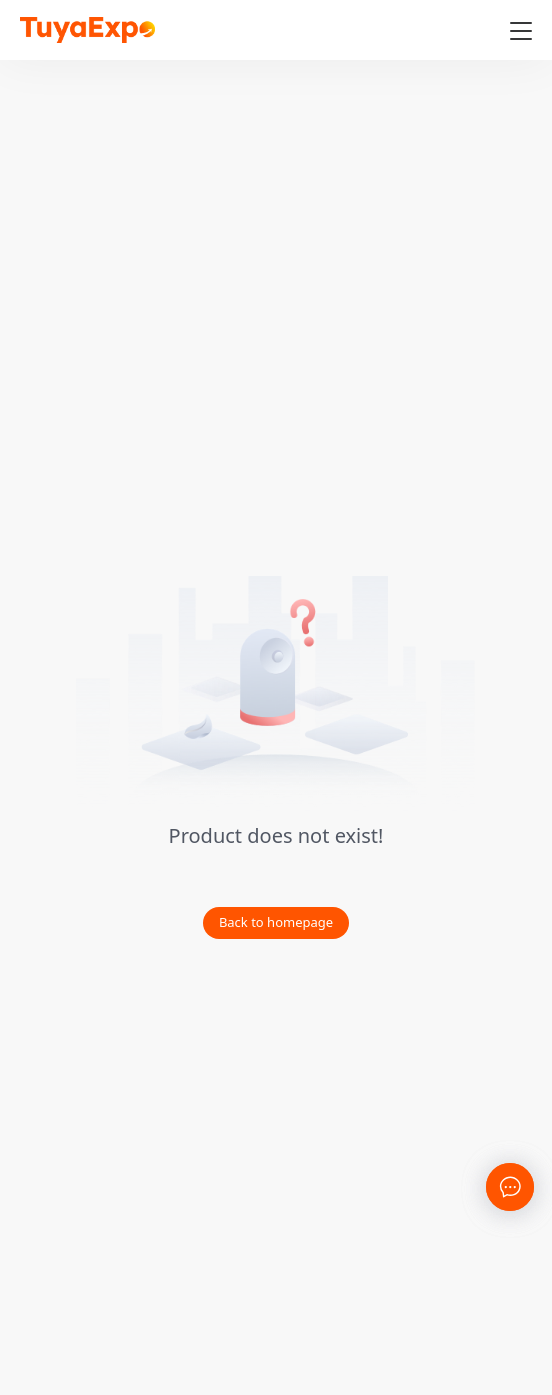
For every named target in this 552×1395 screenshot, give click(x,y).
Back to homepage (276, 922)
